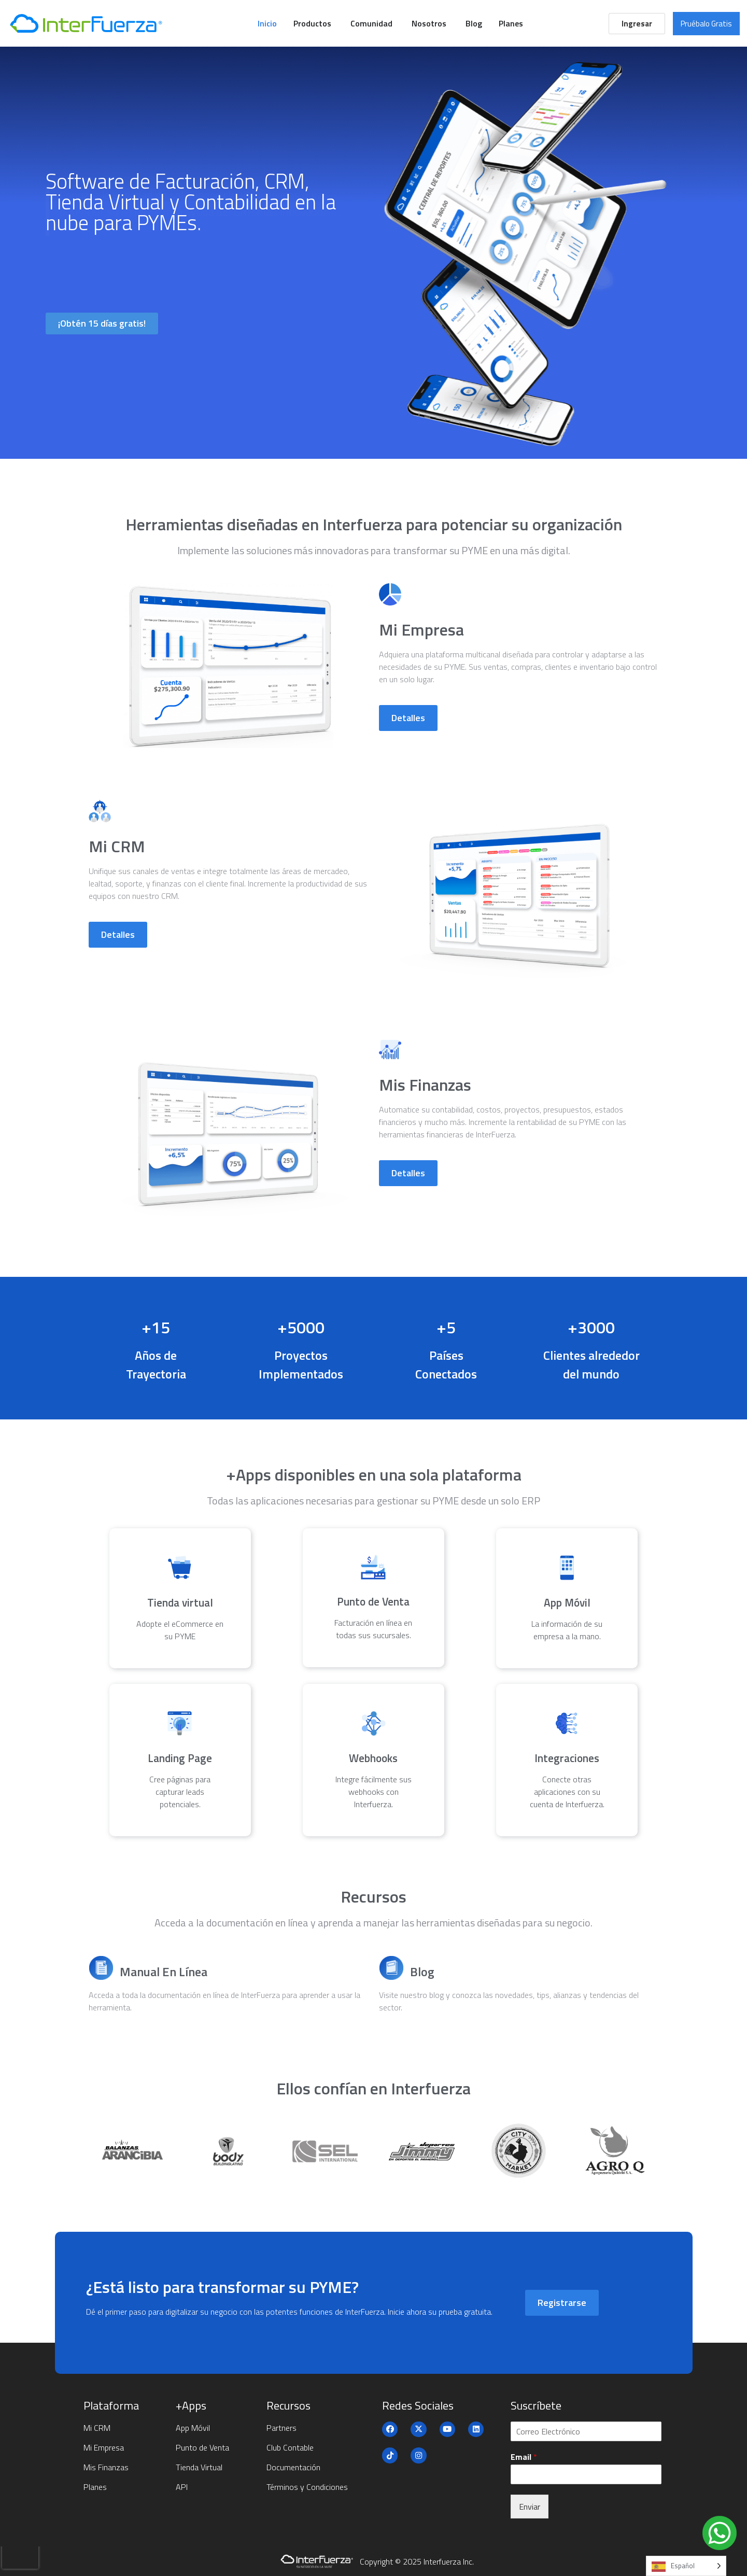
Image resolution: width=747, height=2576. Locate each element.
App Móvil (567, 1602)
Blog (422, 1971)
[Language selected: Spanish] (686, 2566)
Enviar (529, 2506)
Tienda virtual (180, 1602)
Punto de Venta (373, 1601)
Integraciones (566, 1758)
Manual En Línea (163, 1971)
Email (524, 2457)
